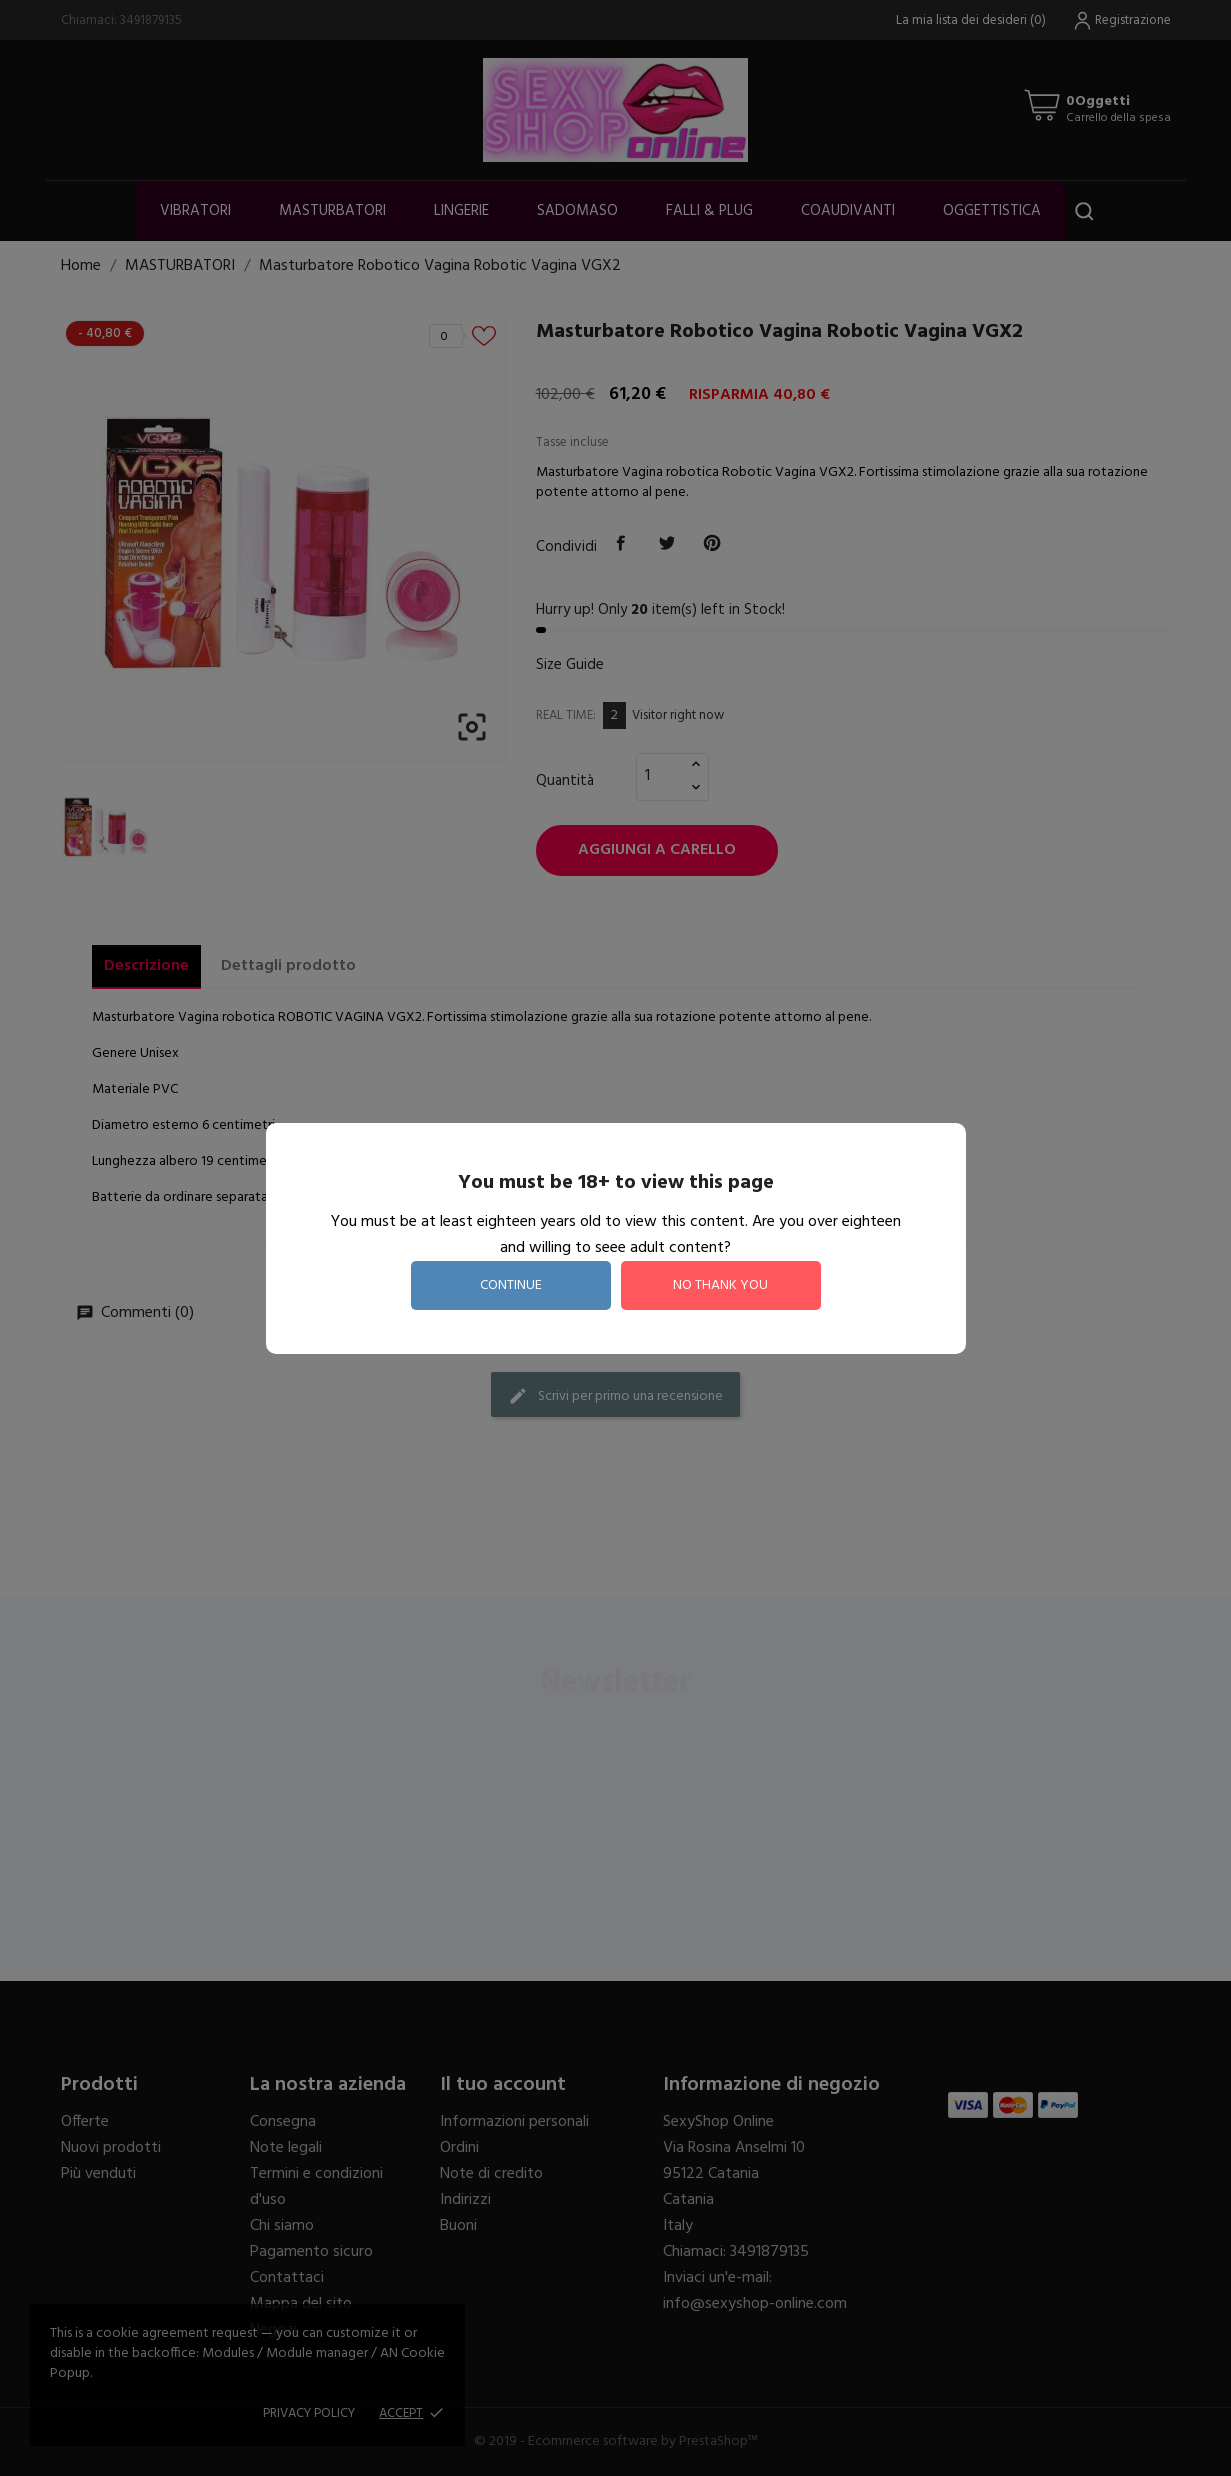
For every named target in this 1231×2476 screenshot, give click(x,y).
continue (511, 1285)
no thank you (720, 1285)
